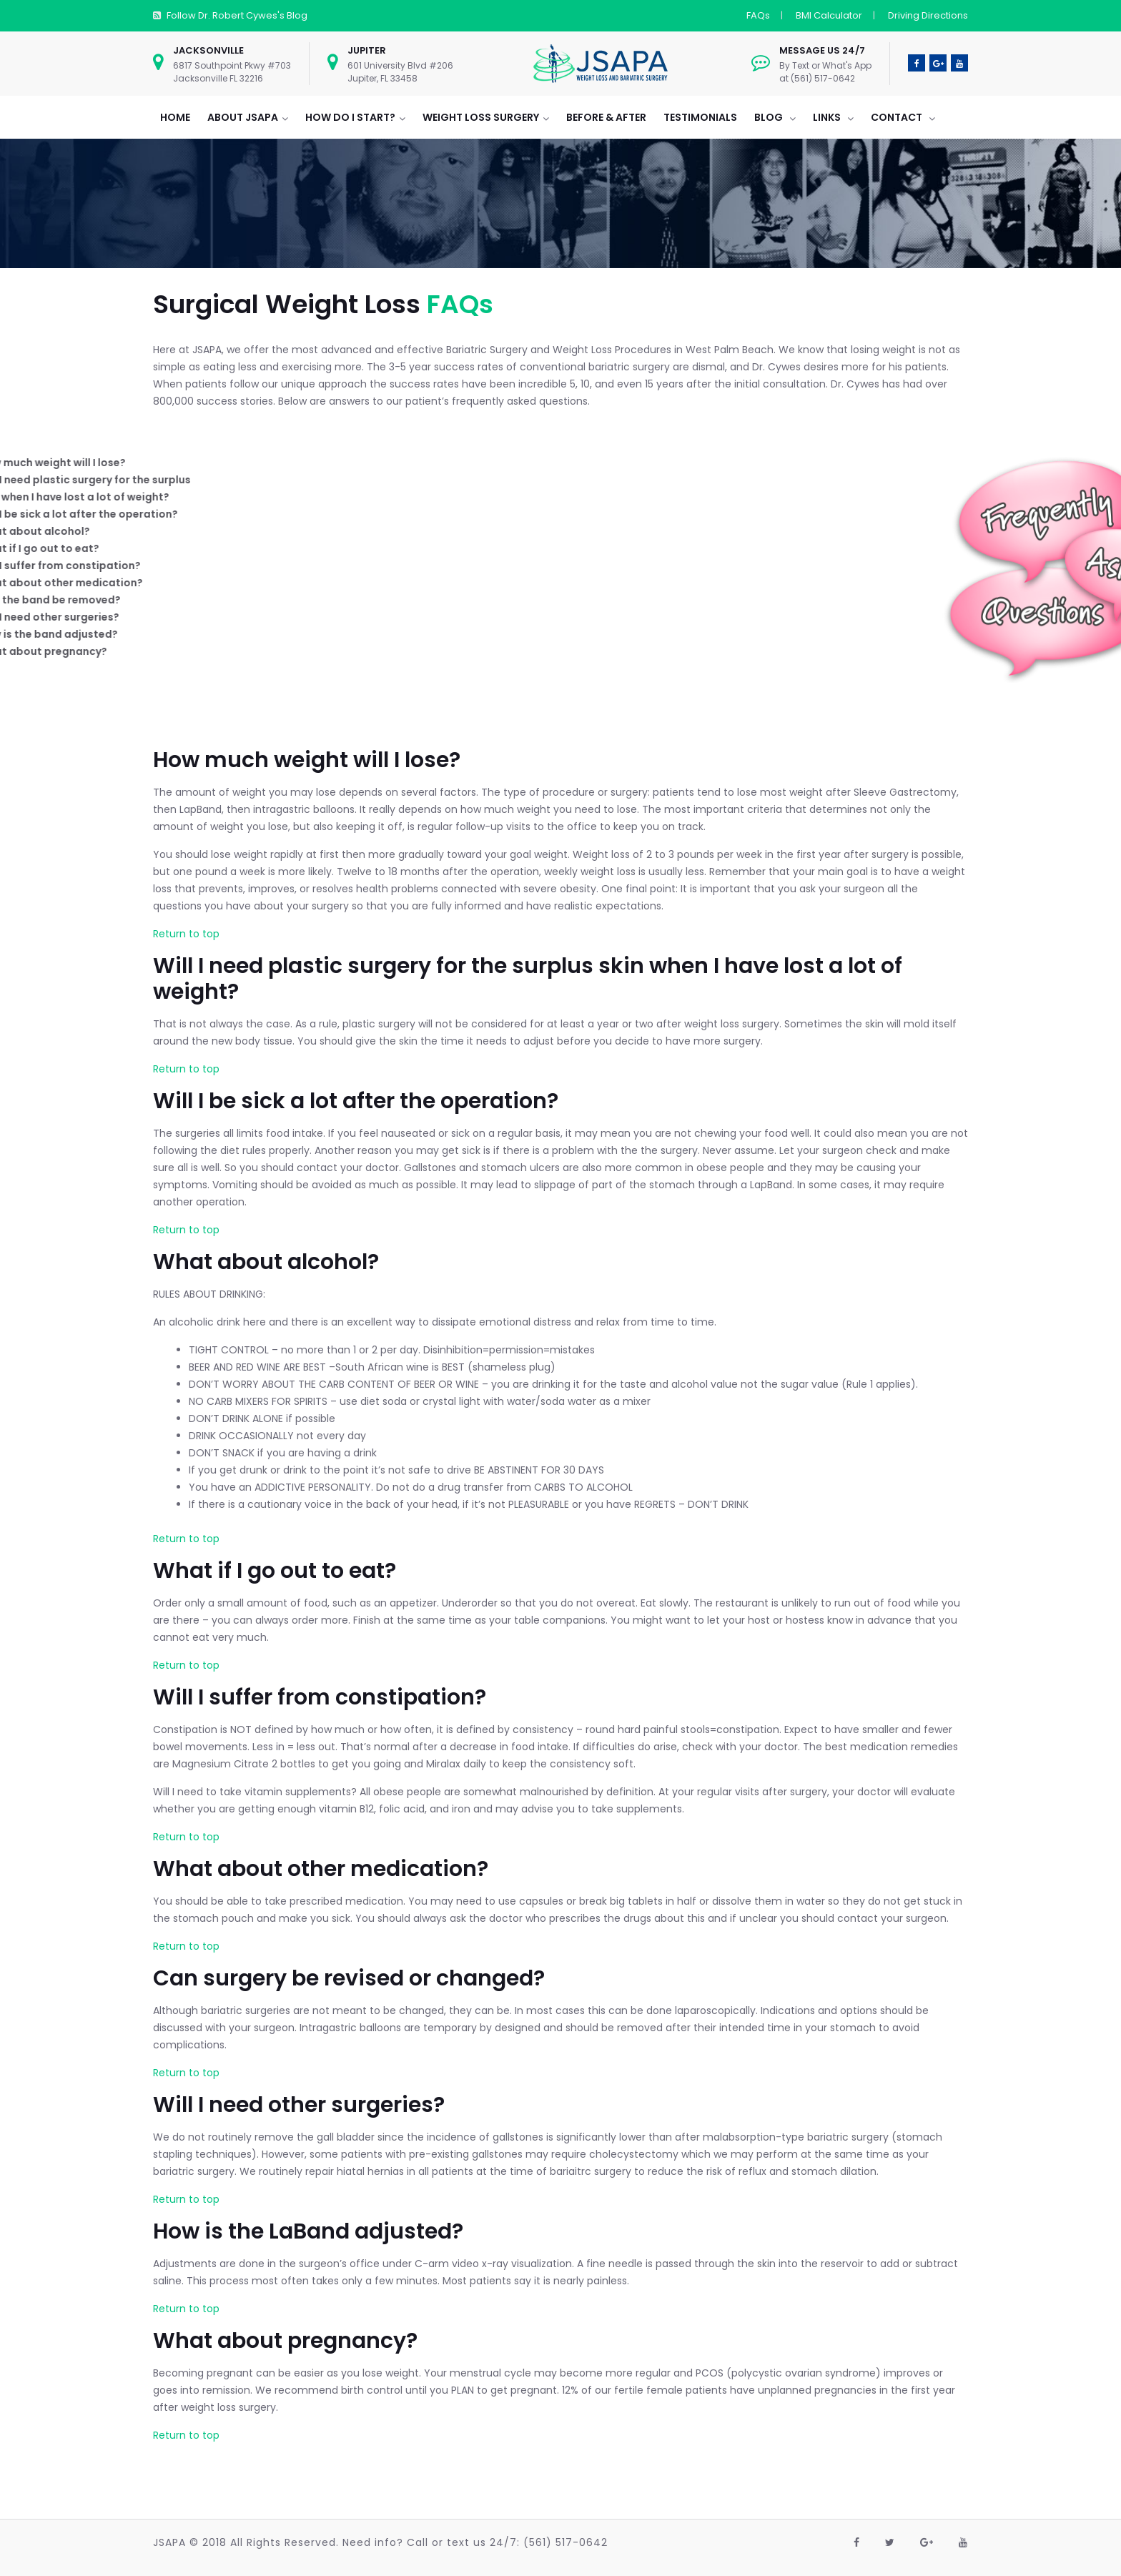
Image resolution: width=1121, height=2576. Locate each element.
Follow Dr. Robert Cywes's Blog (237, 15)
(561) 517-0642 (565, 2542)
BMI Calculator (829, 15)
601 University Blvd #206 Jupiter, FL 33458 (400, 71)
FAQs (758, 15)
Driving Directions (928, 15)
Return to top (186, 934)
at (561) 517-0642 (817, 78)
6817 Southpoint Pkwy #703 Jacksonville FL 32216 (232, 71)
